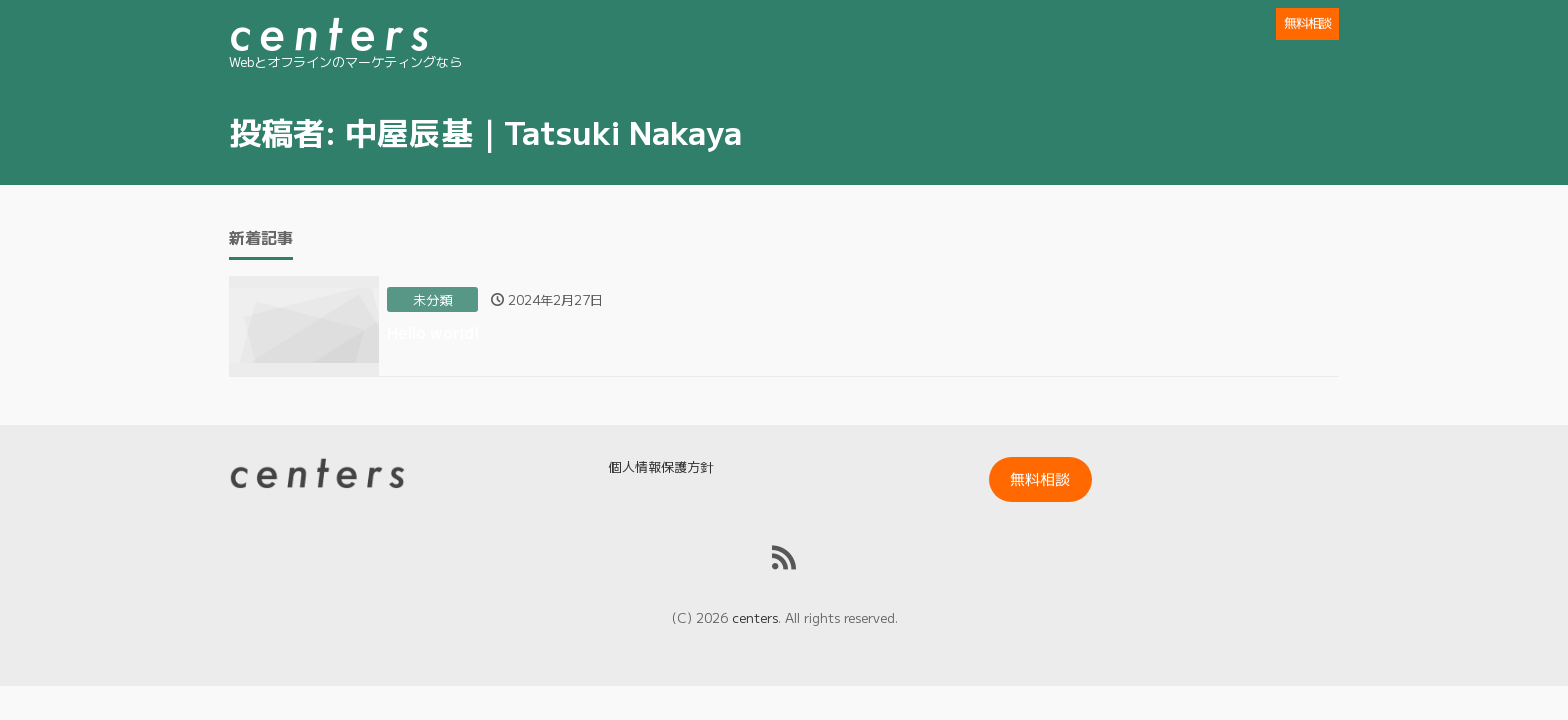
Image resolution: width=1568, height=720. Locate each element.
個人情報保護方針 (661, 466)
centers (755, 617)
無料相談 (1307, 23)
